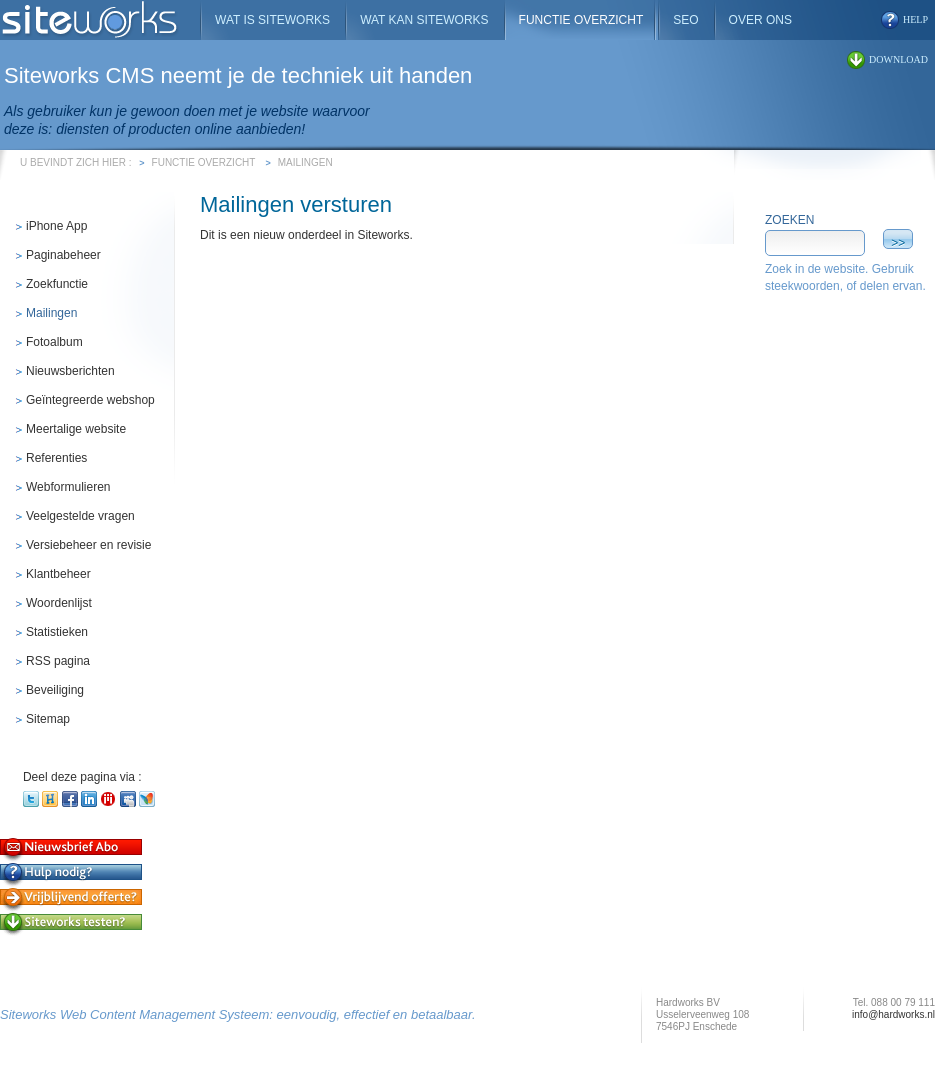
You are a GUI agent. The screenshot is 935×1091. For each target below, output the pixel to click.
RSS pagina (58, 661)
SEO (685, 20)
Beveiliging (55, 690)
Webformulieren (68, 487)
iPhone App (56, 226)
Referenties (56, 458)
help (915, 19)
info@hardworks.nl (893, 1014)
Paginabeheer (63, 255)
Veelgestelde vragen (80, 516)
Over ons (760, 20)
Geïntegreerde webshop (90, 400)
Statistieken (57, 632)
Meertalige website (76, 429)
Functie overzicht (204, 162)
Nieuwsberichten (70, 371)
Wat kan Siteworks (424, 20)
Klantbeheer (58, 574)
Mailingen (305, 162)
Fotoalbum (54, 342)
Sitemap (48, 719)
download (898, 59)
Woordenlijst (59, 603)
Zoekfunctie (57, 284)
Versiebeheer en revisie (88, 545)
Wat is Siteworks (272, 20)
